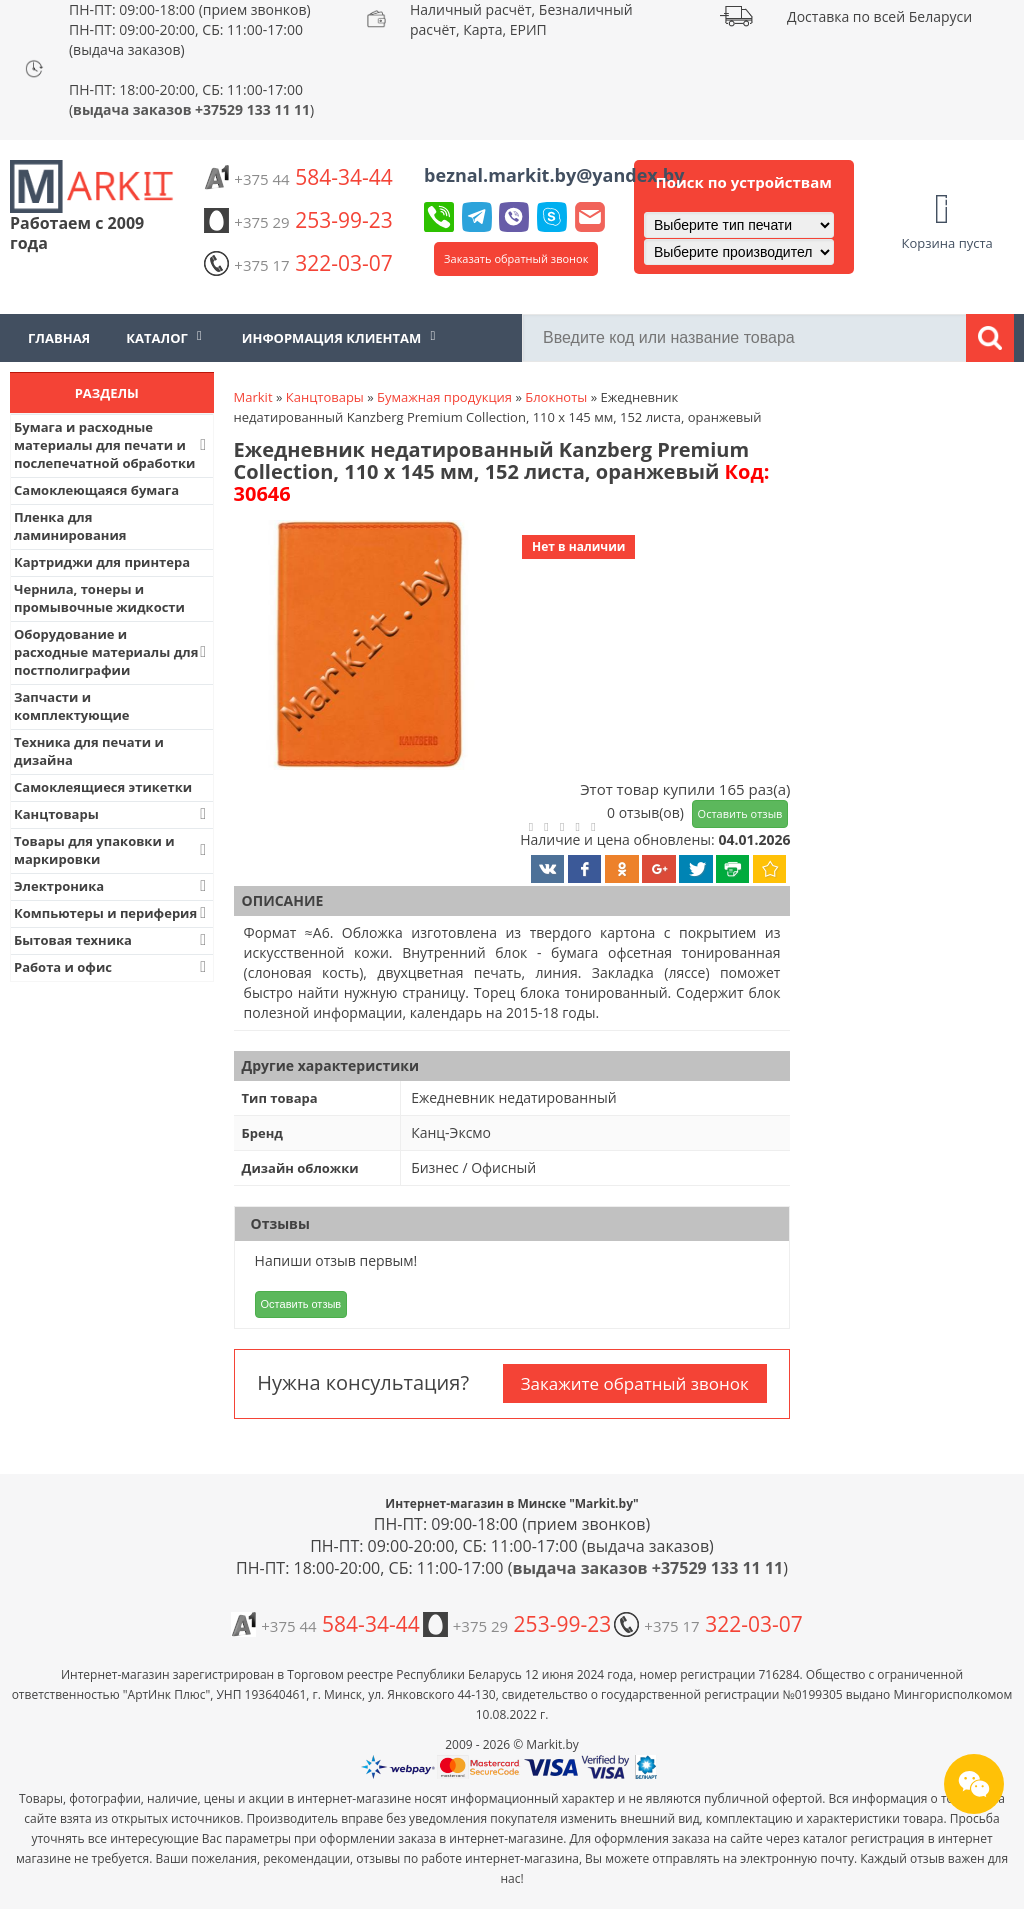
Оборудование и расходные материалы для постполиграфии (112, 652)
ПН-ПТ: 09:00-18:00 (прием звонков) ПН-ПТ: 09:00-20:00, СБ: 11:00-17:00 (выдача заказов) (190, 29)
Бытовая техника (112, 940)
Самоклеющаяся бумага (96, 490)
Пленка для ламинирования (70, 526)
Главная (59, 338)
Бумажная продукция (444, 397)
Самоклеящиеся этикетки (103, 787)
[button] (367, 647)
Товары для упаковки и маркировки (112, 850)
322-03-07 (298, 263)
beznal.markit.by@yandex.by (554, 175)
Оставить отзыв (740, 813)
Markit (253, 397)
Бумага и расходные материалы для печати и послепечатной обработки (112, 445)
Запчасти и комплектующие (72, 706)
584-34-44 (298, 177)
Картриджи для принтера (102, 562)
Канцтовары (112, 814)
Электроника (112, 886)
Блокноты (556, 397)
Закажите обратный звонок (635, 1383)
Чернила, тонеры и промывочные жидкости (99, 598)
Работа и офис (112, 967)
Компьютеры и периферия (112, 913)
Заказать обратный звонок (516, 258)
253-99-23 (298, 220)
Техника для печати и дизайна (89, 751)
